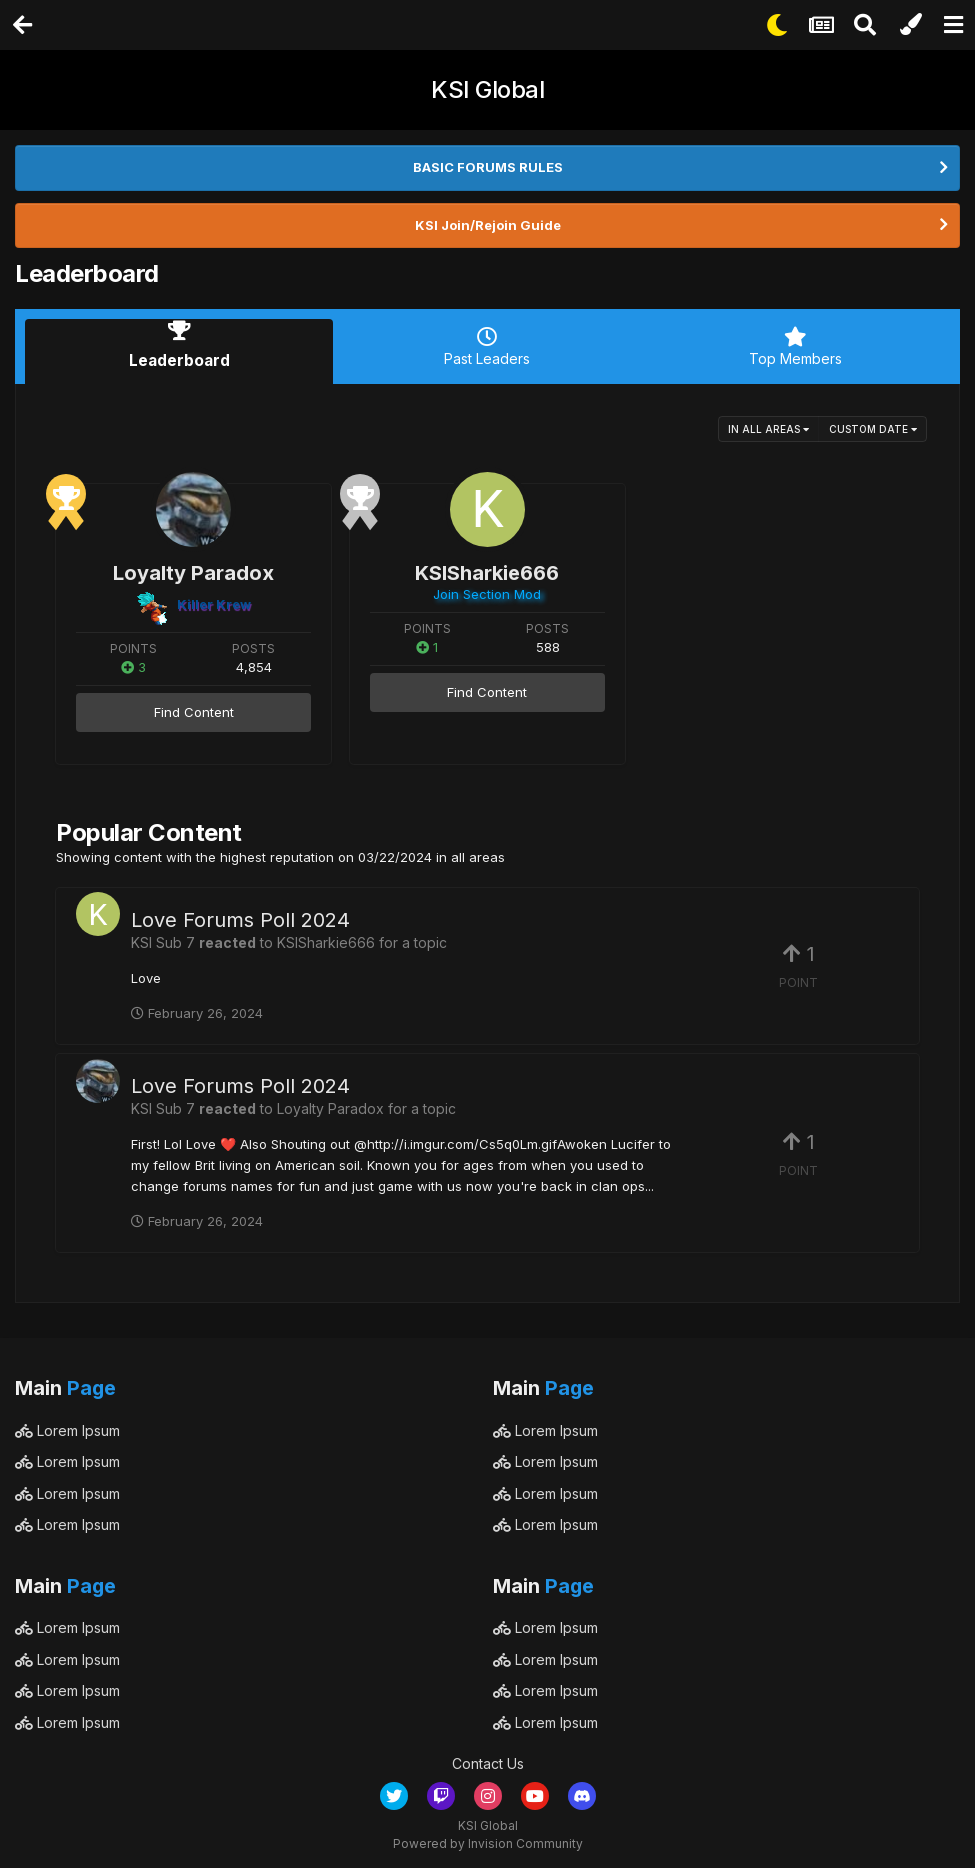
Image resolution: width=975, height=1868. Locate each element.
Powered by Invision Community (488, 1838)
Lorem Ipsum (67, 1424)
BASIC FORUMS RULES (488, 167)
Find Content (194, 707)
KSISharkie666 (487, 568)
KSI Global (487, 89)
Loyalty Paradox (193, 568)
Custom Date (873, 424)
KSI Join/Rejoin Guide (488, 225)
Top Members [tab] (796, 347)
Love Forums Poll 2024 (240, 914)
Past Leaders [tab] (487, 347)
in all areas (768, 424)
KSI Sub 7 (163, 936)
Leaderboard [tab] (179, 347)
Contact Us (488, 1758)
